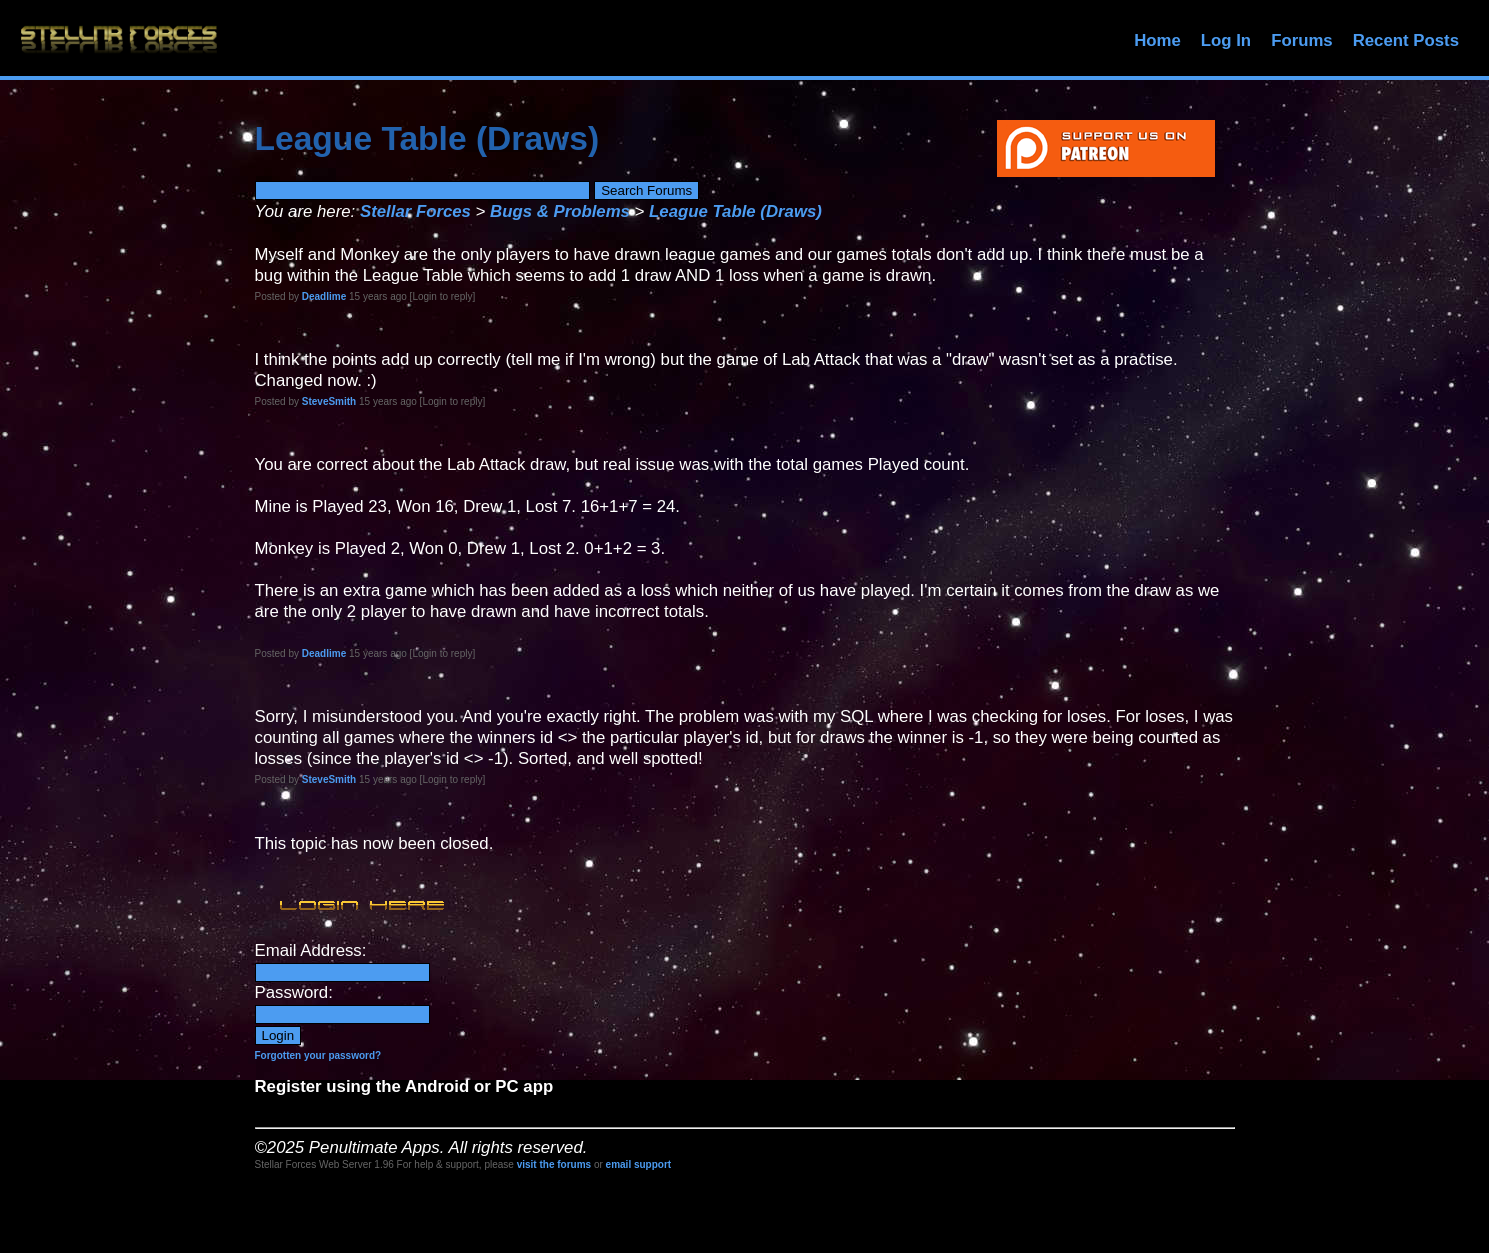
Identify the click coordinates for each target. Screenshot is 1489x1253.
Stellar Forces (415, 211)
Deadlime (324, 296)
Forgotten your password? (318, 1055)
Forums (1302, 40)
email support (639, 1164)
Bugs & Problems (560, 211)
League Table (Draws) (735, 211)
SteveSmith (329, 401)
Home (1157, 40)
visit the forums (554, 1164)
